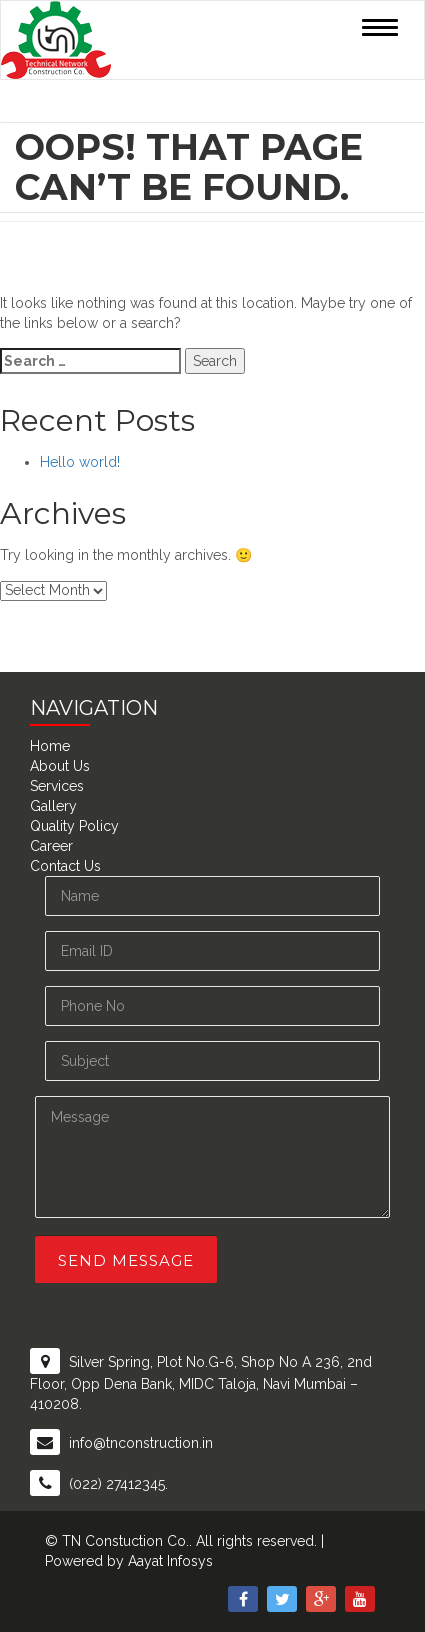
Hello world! (80, 462)
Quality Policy (74, 826)
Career (51, 846)
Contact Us (65, 866)
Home (50, 746)
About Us (60, 766)
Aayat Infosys (170, 1561)
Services (57, 786)
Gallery (53, 806)
